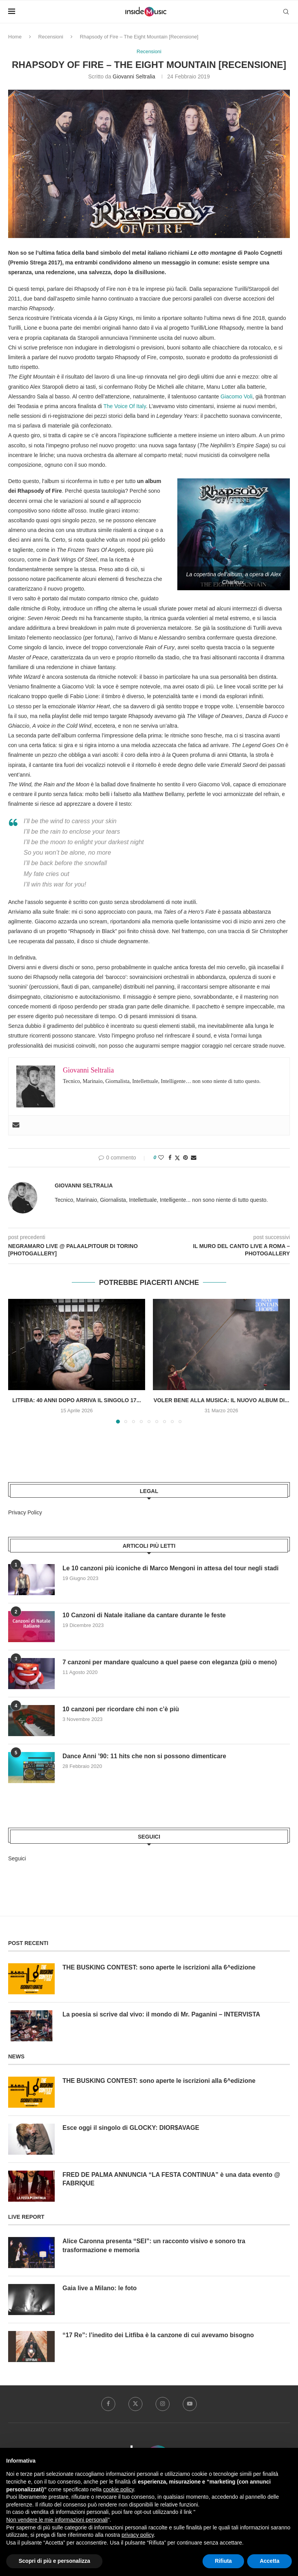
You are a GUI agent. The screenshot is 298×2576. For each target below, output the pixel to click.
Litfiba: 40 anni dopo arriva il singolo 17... (76, 1401)
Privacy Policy (25, 1512)
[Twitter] (135, 2404)
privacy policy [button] (137, 2535)
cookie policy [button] (118, 2489)
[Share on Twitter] (177, 1157)
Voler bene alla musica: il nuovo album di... (221, 1401)
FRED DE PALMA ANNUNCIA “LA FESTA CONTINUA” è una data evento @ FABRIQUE (171, 2179)
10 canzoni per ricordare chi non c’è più (120, 1709)
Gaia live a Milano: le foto (99, 2288)
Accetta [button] (269, 2561)
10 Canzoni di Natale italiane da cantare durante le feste (144, 1615)
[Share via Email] (193, 1157)
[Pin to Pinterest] (185, 1157)
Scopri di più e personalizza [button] (54, 2561)
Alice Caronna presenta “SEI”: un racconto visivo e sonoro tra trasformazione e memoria (154, 2245)
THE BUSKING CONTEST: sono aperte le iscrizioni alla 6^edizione (159, 1967)
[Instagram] (163, 2404)
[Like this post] (161, 1157)
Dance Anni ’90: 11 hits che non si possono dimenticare (144, 1756)
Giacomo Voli (236, 396)
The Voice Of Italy (124, 406)
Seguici (17, 1858)
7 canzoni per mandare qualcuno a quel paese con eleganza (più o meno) (170, 1662)
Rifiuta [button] (223, 2561)
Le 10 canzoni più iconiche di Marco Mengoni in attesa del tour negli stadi (170, 1568)
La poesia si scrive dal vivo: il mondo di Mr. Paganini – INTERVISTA (161, 2014)
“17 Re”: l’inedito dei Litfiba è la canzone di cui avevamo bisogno (158, 2335)
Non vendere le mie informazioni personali (56, 2520)
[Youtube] (190, 2404)
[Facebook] (108, 2404)
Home (15, 37)
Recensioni (50, 37)
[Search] (286, 11)
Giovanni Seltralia (134, 77)
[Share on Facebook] (170, 1157)
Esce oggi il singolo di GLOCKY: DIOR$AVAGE (131, 2127)
